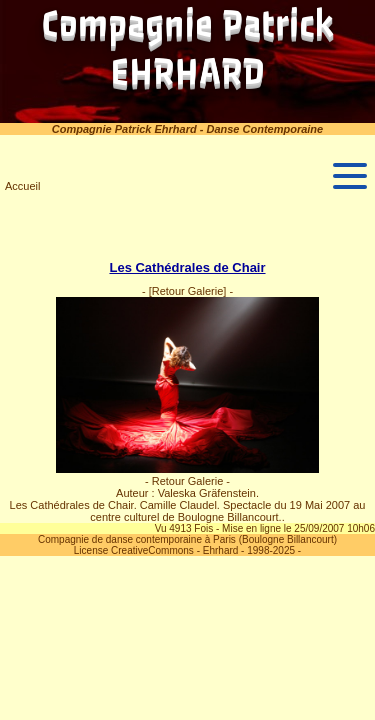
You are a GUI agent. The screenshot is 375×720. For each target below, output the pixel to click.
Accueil (22, 186)
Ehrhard (221, 550)
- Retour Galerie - (187, 481)
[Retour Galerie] (188, 291)
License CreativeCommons (134, 550)
